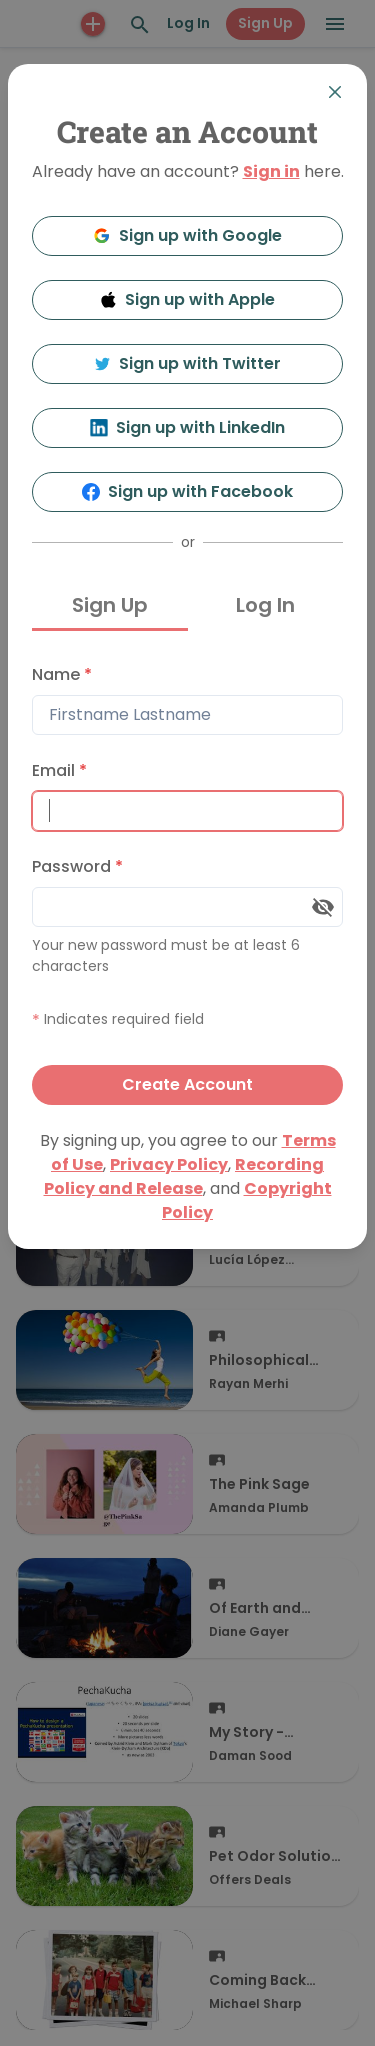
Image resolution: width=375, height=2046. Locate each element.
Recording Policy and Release (184, 1176)
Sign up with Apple (188, 299)
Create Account (187, 1084)
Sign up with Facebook (187, 491)
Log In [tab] (265, 605)
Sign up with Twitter (188, 363)
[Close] (335, 92)
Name (62, 674)
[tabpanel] (187, 880)
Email (59, 770)
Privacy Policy (169, 1164)
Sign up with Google (187, 235)
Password (77, 866)
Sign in (271, 171)
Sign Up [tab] (110, 605)
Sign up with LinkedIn (187, 427)
